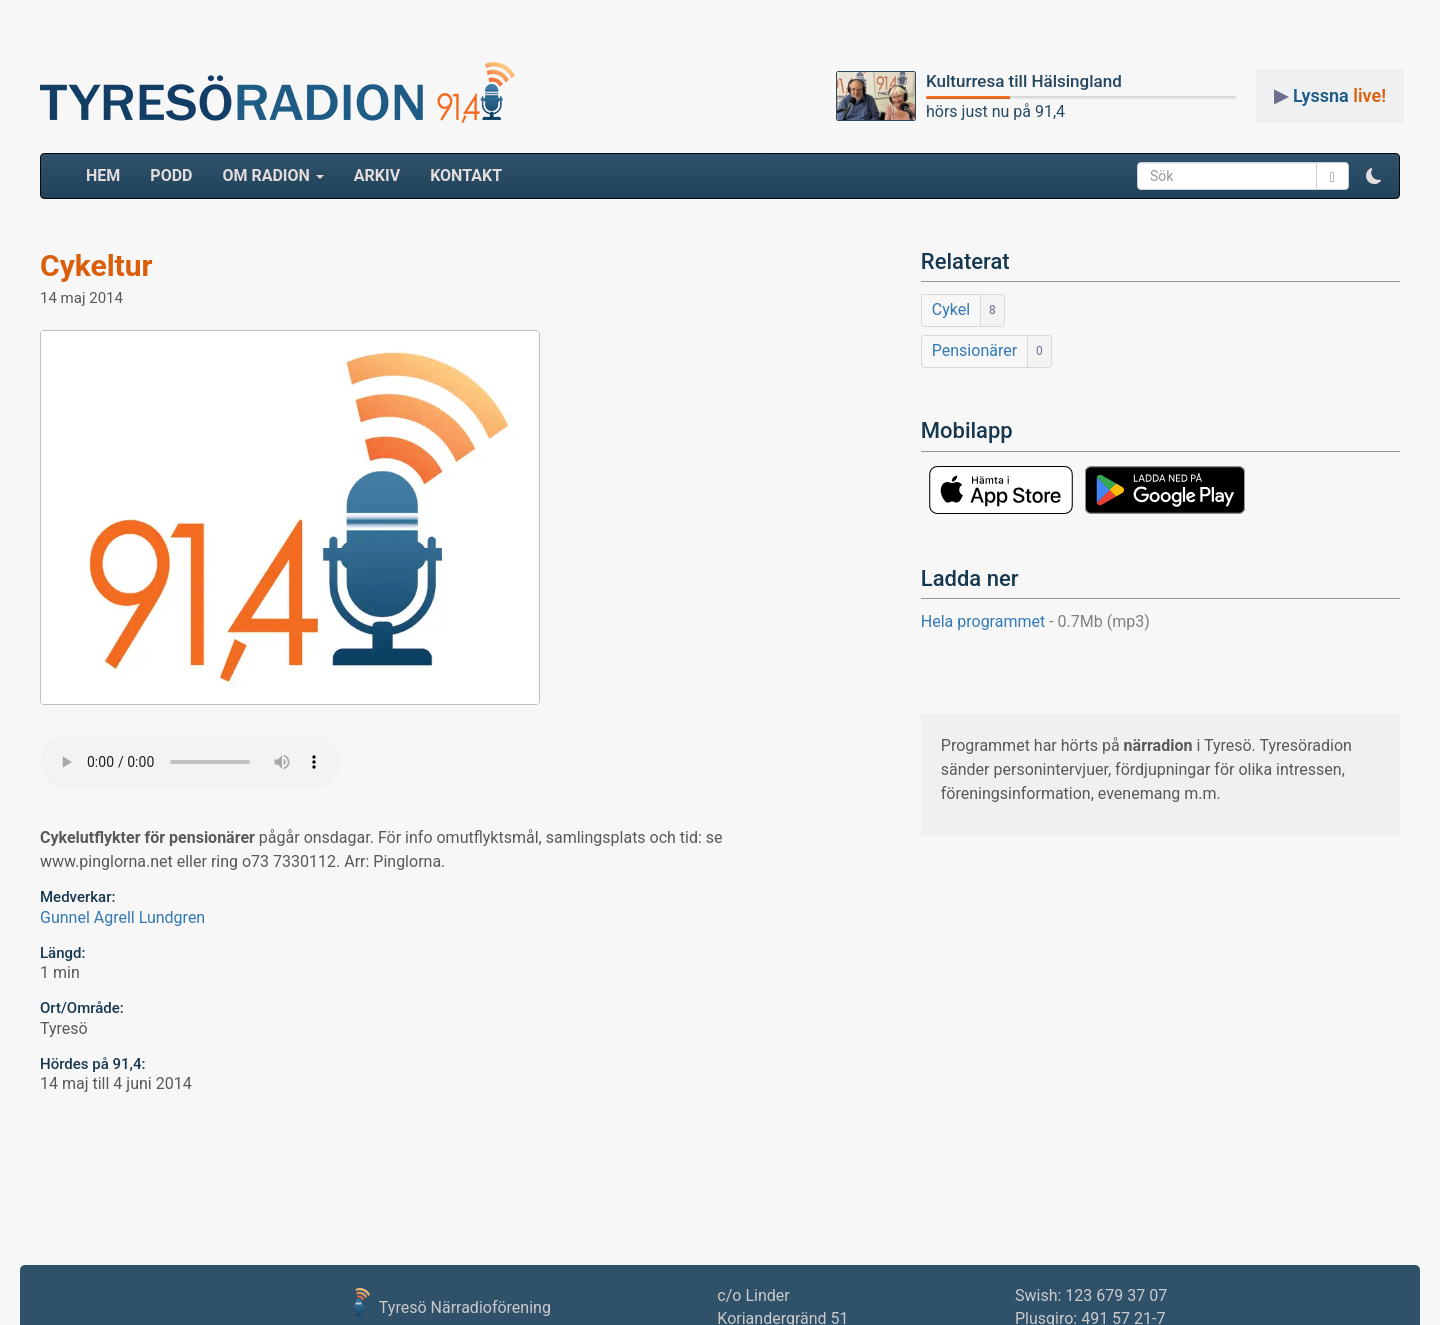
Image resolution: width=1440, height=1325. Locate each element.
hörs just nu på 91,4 (995, 111)
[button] (1374, 176)
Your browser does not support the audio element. (190, 762)
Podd (171, 175)
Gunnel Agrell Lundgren (122, 917)
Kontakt (466, 175)
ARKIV (377, 175)
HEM (110, 175)
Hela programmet (1035, 621)
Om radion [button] (272, 175)
